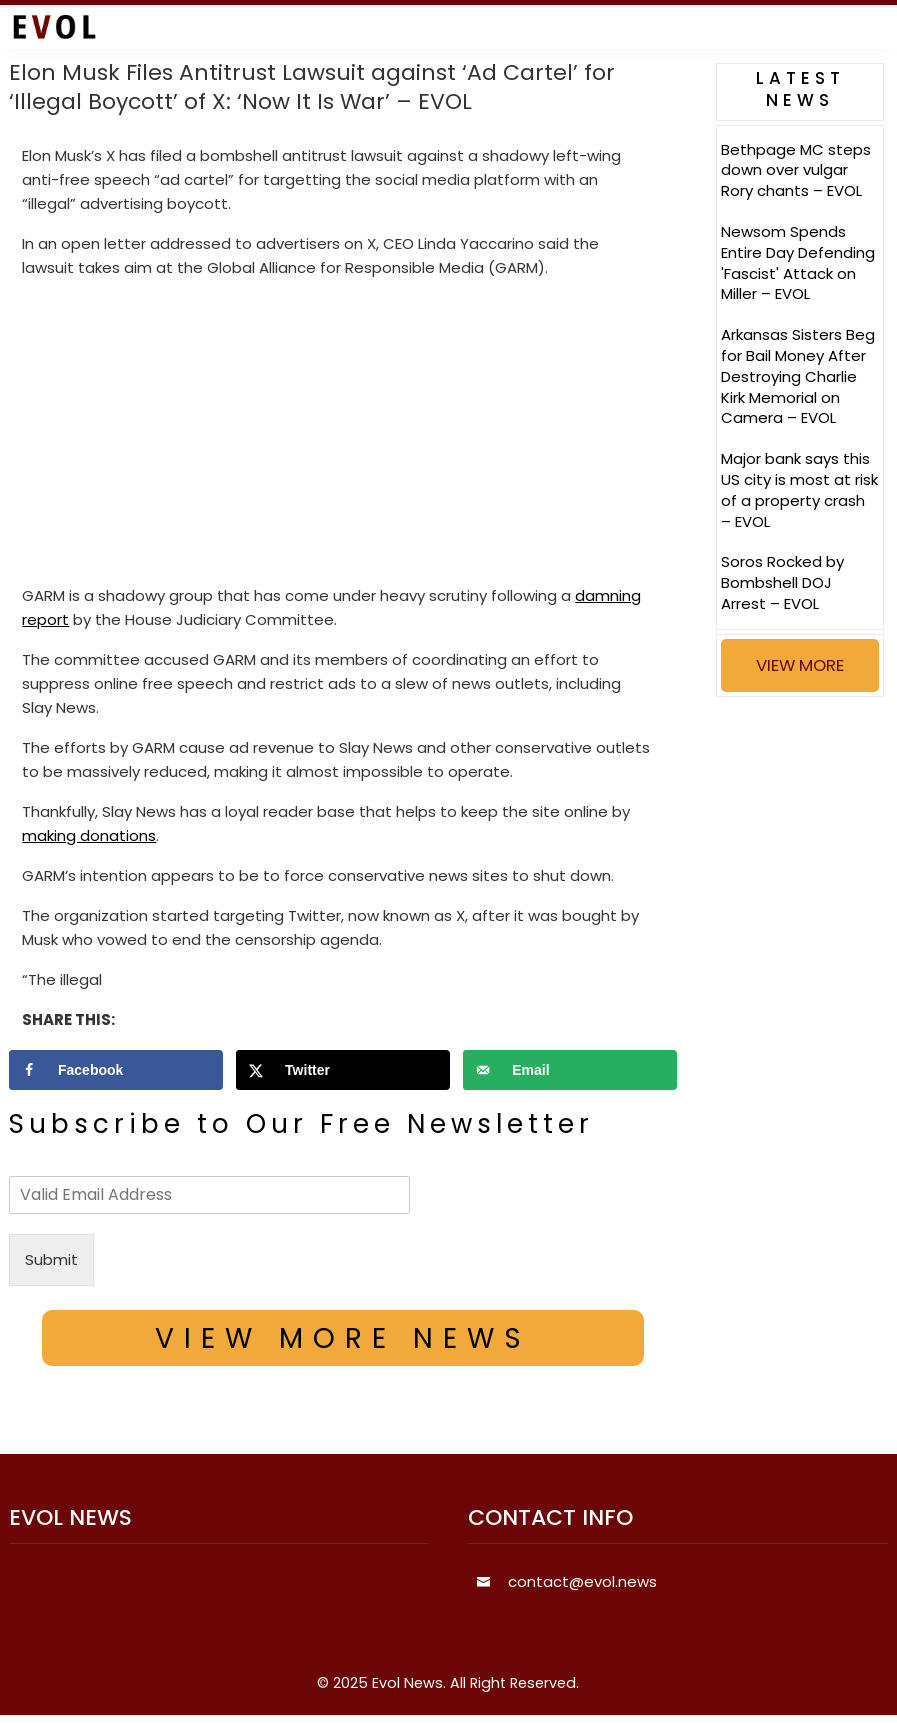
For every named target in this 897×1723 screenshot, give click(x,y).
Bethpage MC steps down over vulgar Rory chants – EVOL (796, 170)
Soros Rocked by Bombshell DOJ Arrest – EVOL (782, 582)
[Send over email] (570, 1070)
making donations (89, 835)
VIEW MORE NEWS (343, 1338)
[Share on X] (343, 1070)
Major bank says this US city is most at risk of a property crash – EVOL (799, 489)
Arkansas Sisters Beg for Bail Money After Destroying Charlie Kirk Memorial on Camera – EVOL (798, 376)
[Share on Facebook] (116, 1070)
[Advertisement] (343, 436)
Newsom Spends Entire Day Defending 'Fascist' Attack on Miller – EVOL (798, 262)
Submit (51, 1259)
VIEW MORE (800, 665)
